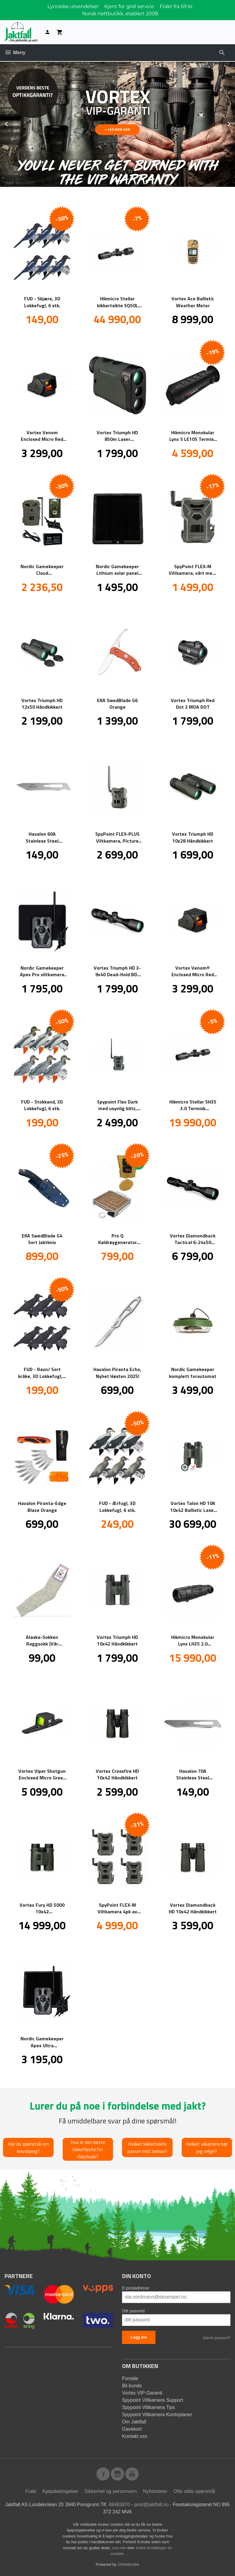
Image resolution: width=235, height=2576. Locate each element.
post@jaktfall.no (151, 2504)
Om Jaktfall (134, 2421)
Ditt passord (133, 2310)
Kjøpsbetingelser (60, 2491)
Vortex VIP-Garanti (142, 2392)
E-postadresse (135, 2287)
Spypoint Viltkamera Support (152, 2399)
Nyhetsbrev (155, 2491)
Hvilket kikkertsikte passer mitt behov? (147, 2147)
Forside (130, 2378)
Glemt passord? (216, 2337)
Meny (15, 52)
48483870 (119, 2504)
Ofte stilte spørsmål (194, 2491)
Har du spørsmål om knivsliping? (28, 2147)
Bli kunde (132, 2385)
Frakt (30, 2491)
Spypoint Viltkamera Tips (148, 2407)
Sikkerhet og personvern (111, 2491)
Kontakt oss (134, 2435)
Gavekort (132, 2428)
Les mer (119, 2547)
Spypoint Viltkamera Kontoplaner (157, 2414)
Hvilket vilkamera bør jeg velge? (207, 2147)
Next (234, 123)
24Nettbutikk (128, 2564)
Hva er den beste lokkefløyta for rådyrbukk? (87, 2149)
